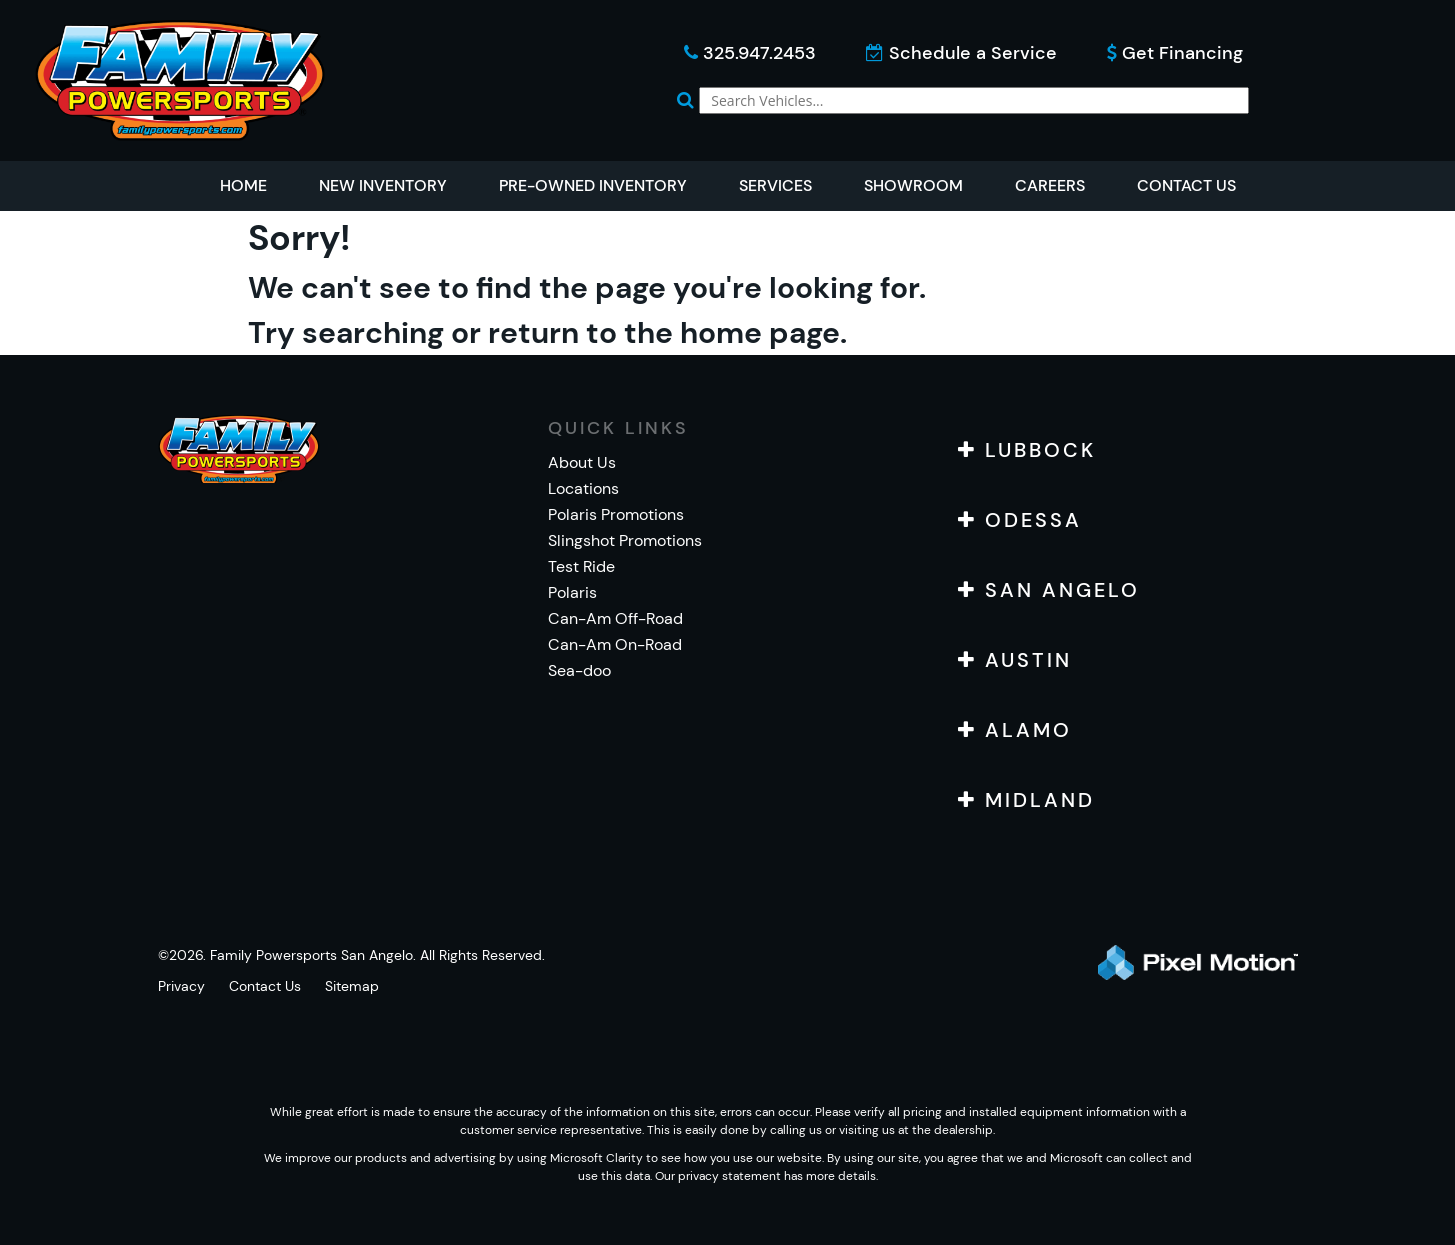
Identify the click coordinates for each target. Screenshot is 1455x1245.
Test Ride (581, 566)
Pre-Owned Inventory (593, 185)
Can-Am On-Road (615, 644)
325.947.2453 (750, 53)
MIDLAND (1026, 800)
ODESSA (1020, 520)
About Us (582, 462)
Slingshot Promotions (625, 540)
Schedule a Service (961, 53)
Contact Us (1186, 185)
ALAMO (1015, 730)
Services (775, 185)
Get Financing (1175, 53)
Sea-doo (579, 670)
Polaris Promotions (616, 514)
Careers (1050, 185)
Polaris (572, 592)
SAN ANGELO (1049, 590)
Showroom (913, 185)
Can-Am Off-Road (615, 618)
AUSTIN (1015, 660)
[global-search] (974, 100)
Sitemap (352, 986)
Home (243, 185)
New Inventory (383, 185)
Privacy (181, 986)
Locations (583, 488)
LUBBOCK (1027, 450)
